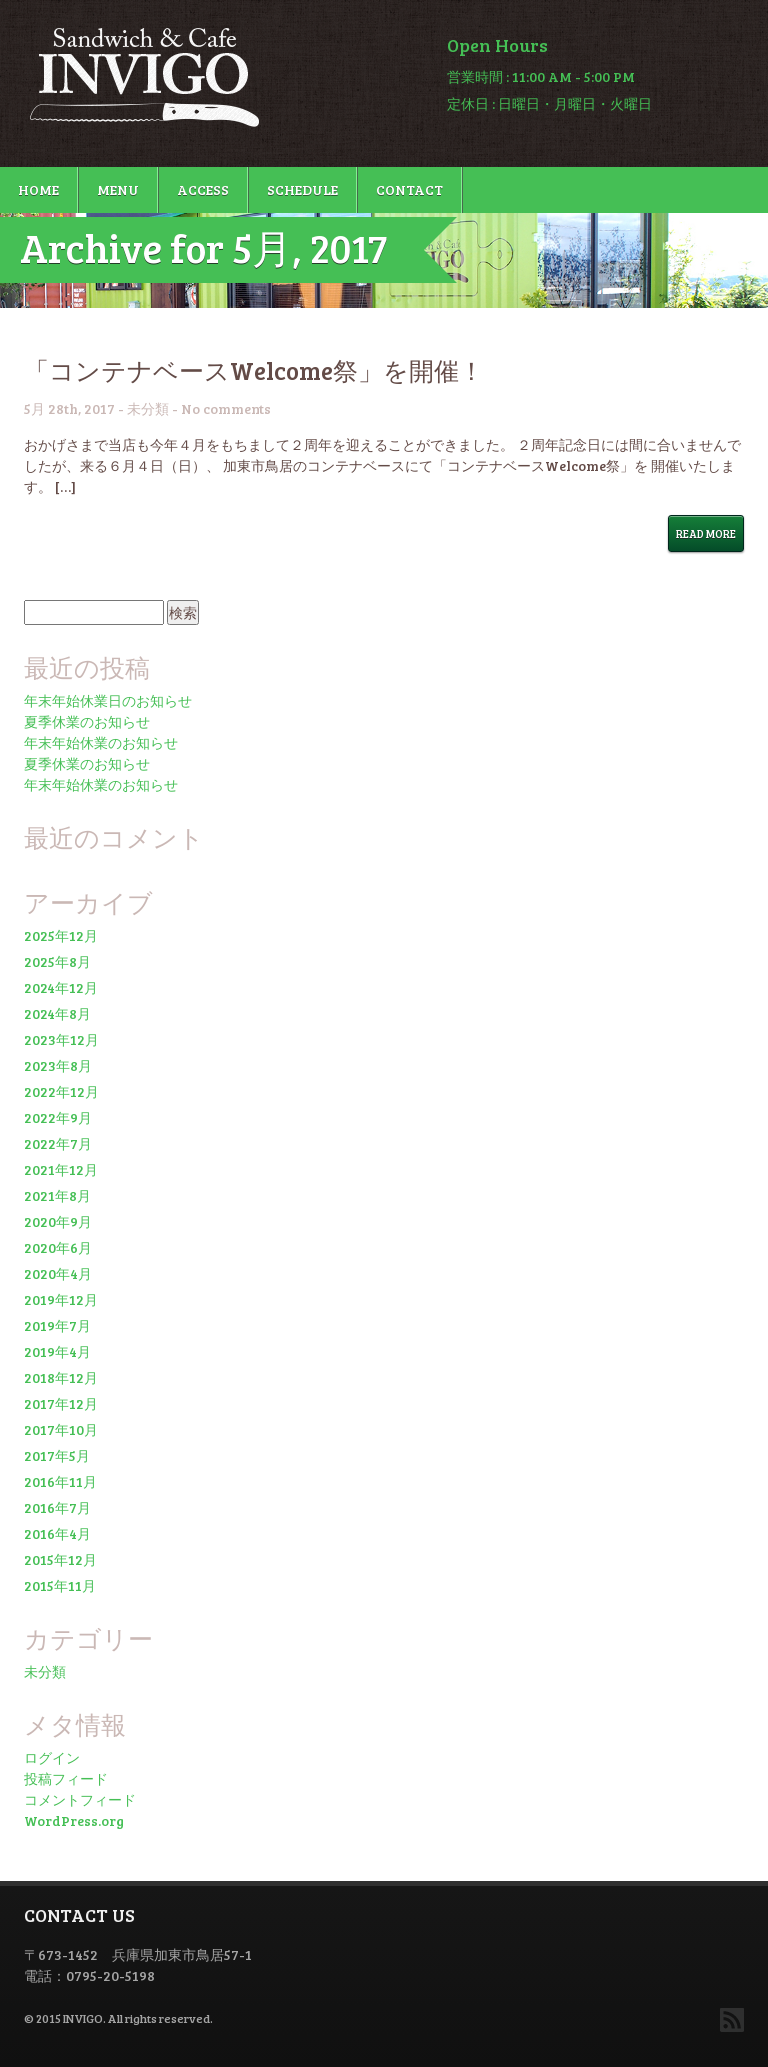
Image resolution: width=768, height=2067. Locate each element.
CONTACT (409, 189)
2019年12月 (61, 1299)
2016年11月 (60, 1481)
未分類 (148, 408)
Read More (706, 533)
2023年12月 (61, 1039)
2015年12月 (60, 1559)
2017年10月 (61, 1429)
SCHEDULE (302, 189)
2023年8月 (58, 1065)
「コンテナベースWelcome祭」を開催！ (254, 370)
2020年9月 (58, 1221)
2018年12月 (61, 1377)
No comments (226, 408)
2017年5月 (57, 1455)
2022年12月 (61, 1091)
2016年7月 (57, 1507)
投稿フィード (66, 1778)
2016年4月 (57, 1533)
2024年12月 (61, 987)
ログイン (52, 1757)
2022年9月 (58, 1117)
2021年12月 (61, 1169)
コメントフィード (80, 1799)
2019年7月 (57, 1325)
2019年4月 (57, 1351)
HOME (38, 189)
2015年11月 (60, 1585)
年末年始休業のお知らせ (101, 742)
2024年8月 (57, 1013)
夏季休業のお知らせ (87, 721)
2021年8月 (57, 1195)
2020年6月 (58, 1247)
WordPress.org (74, 1820)
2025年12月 (61, 935)
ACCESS (203, 189)
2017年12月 (61, 1403)
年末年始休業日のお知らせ (108, 700)
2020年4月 (58, 1273)
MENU (118, 189)
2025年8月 (57, 961)
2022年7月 (58, 1143)
